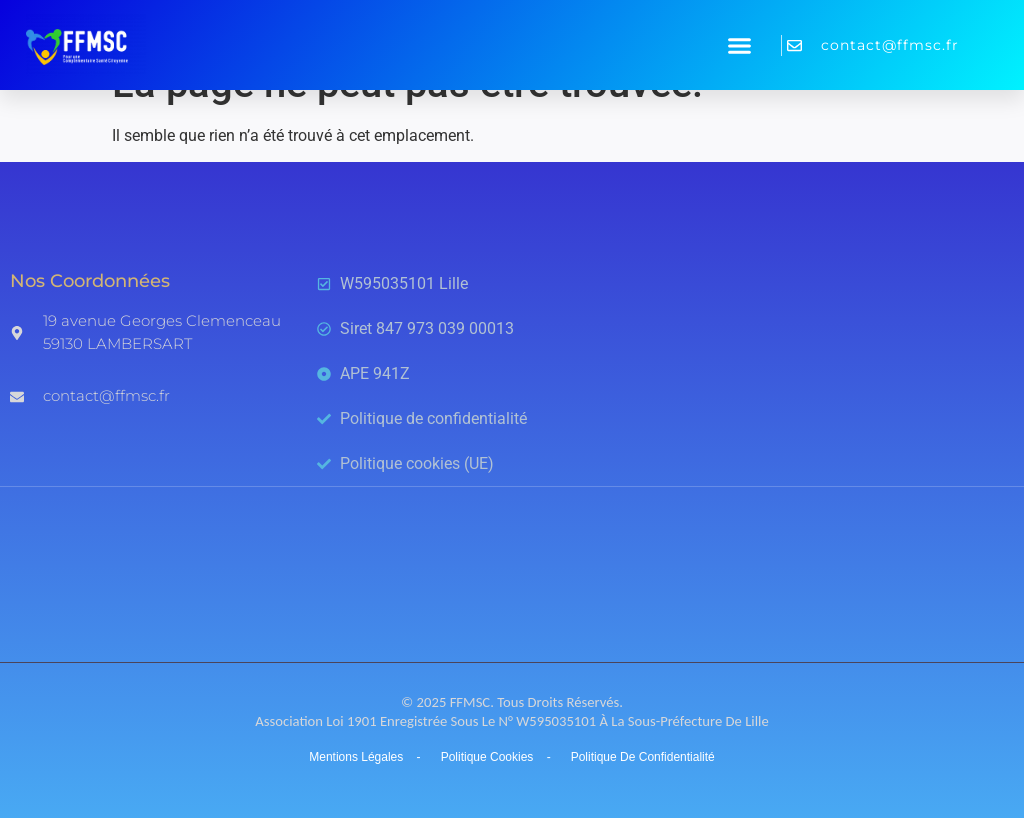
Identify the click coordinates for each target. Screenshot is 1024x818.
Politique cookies (487, 757)
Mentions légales (356, 757)
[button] (740, 45)
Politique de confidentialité (643, 757)
